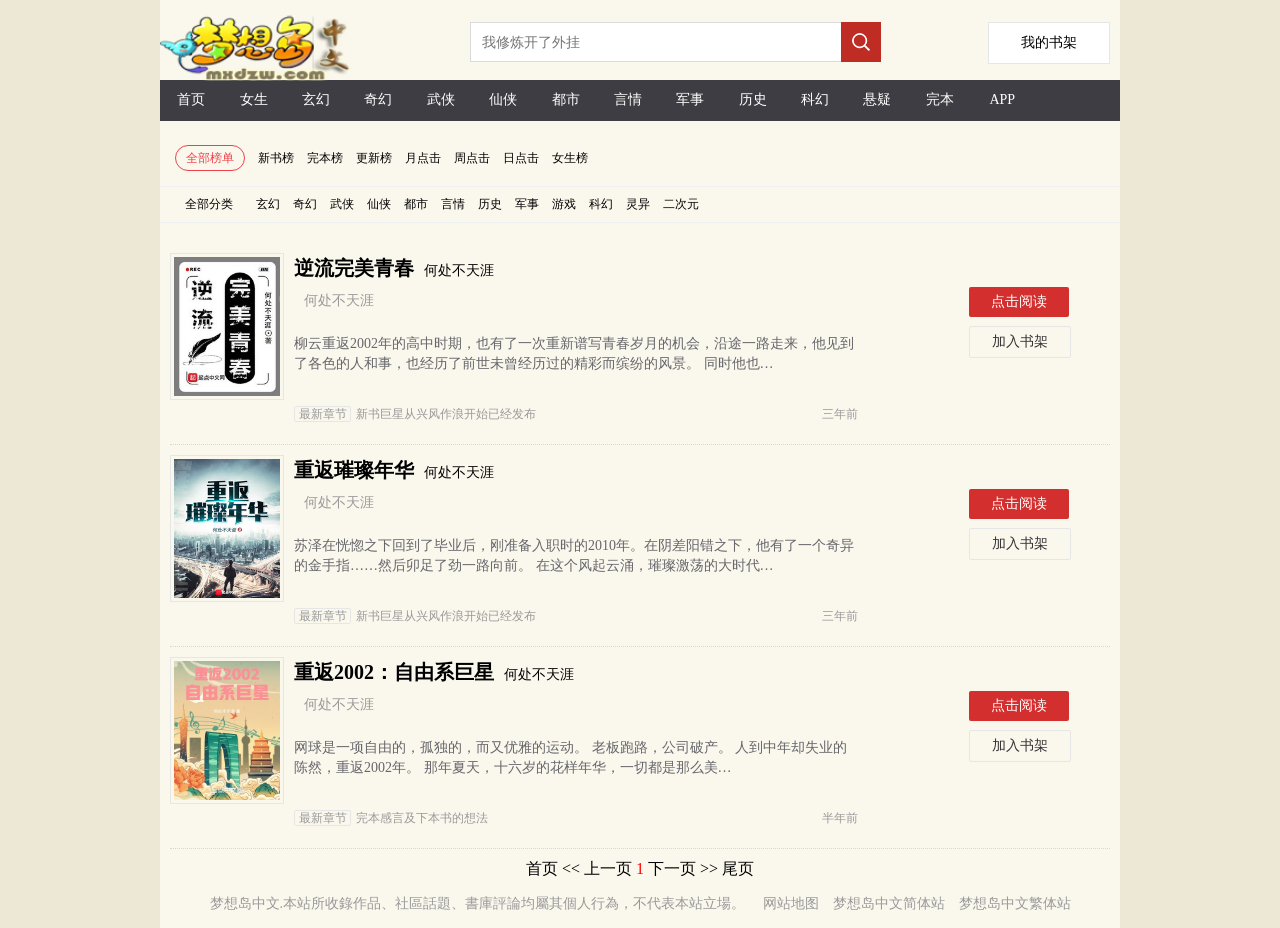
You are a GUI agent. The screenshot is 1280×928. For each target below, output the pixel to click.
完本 (940, 99)
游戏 (564, 204)
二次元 (681, 204)
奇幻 (378, 99)
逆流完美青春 (354, 268)
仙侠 (503, 99)
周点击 (472, 158)
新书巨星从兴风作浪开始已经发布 (415, 414)
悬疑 (877, 99)
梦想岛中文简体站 (889, 903)
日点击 (521, 158)
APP (1002, 99)
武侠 (441, 99)
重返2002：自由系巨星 (394, 672)
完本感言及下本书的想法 (391, 818)
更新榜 (374, 158)
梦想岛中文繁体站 (1015, 903)
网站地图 (791, 903)
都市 (566, 99)
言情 (628, 99)
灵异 (638, 204)
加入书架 (1020, 341)
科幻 (815, 99)
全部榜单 (210, 158)
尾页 (738, 868)
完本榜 (325, 158)
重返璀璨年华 (354, 470)
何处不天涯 (459, 270)
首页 (191, 99)
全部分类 (209, 204)
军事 (690, 99)
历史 (753, 99)
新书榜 (276, 158)
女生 (254, 99)
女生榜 (570, 158)
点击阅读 (1019, 301)
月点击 (423, 158)
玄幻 (316, 99)
